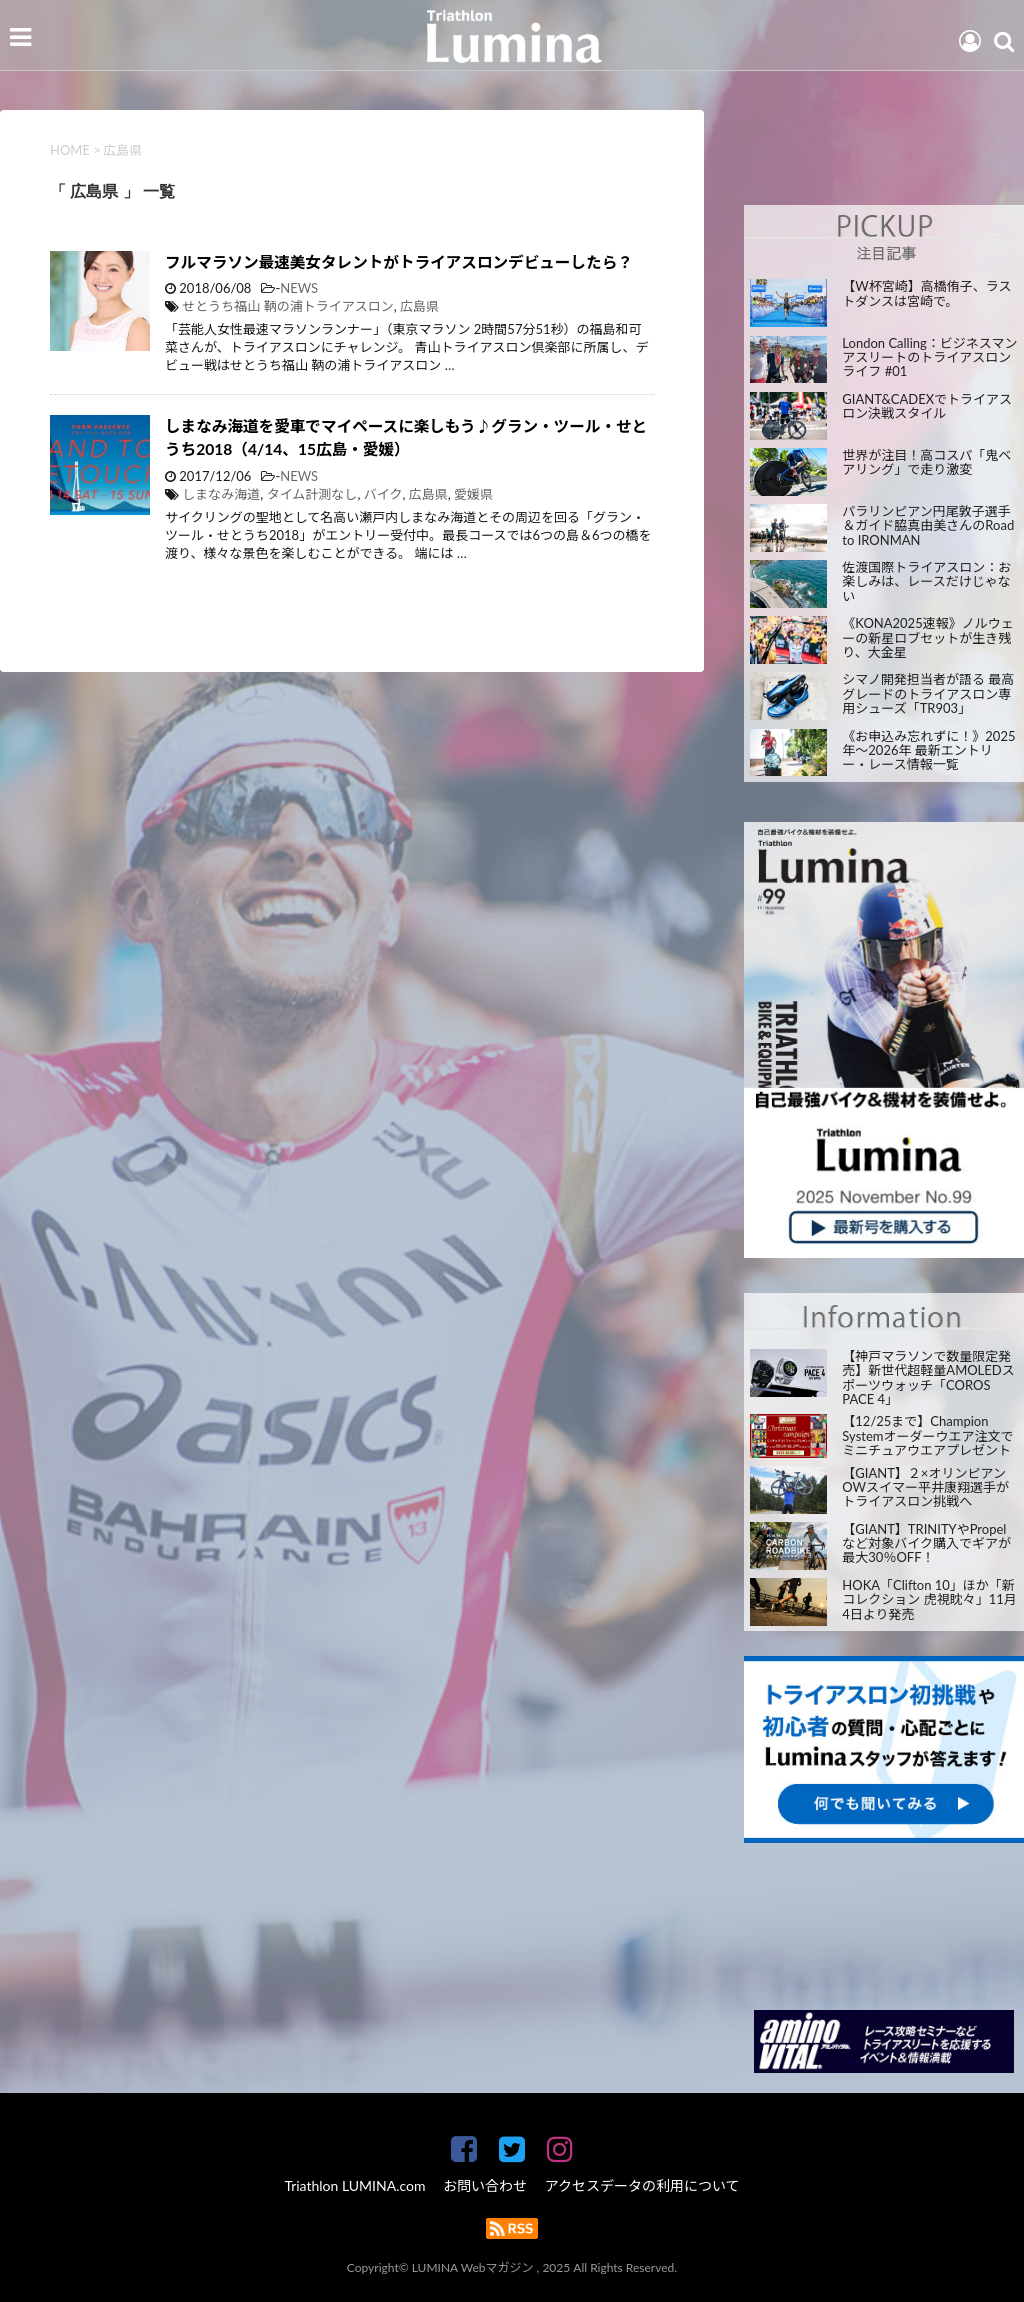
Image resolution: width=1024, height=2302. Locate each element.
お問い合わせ (485, 2185)
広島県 (419, 306)
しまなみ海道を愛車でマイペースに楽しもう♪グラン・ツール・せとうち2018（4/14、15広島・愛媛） (406, 437)
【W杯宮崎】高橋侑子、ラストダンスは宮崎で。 (926, 293)
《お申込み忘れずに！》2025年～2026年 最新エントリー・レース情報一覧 (928, 750)
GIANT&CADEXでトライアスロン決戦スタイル (927, 406)
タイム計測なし (312, 494)
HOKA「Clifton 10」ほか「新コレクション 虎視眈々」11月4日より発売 (929, 1599)
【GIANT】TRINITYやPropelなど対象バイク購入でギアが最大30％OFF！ (926, 1543)
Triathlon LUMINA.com (354, 2185)
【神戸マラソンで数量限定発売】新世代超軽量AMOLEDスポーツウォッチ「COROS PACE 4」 (928, 1377)
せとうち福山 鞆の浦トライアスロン (287, 306)
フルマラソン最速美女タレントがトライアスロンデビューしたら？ (399, 262)
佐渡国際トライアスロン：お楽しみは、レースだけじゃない (926, 581)
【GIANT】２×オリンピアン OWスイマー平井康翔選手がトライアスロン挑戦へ (925, 1487)
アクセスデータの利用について (642, 2185)
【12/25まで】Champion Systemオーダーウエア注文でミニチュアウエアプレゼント (927, 1435)
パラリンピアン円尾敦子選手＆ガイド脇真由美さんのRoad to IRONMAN (928, 525)
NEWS (299, 288)
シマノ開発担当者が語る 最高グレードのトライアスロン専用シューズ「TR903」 (928, 693)
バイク (383, 494)
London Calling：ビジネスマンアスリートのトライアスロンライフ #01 (929, 357)
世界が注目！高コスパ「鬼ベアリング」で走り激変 (926, 462)
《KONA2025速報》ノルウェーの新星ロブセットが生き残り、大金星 (927, 637)
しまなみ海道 (221, 494)
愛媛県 (473, 494)
